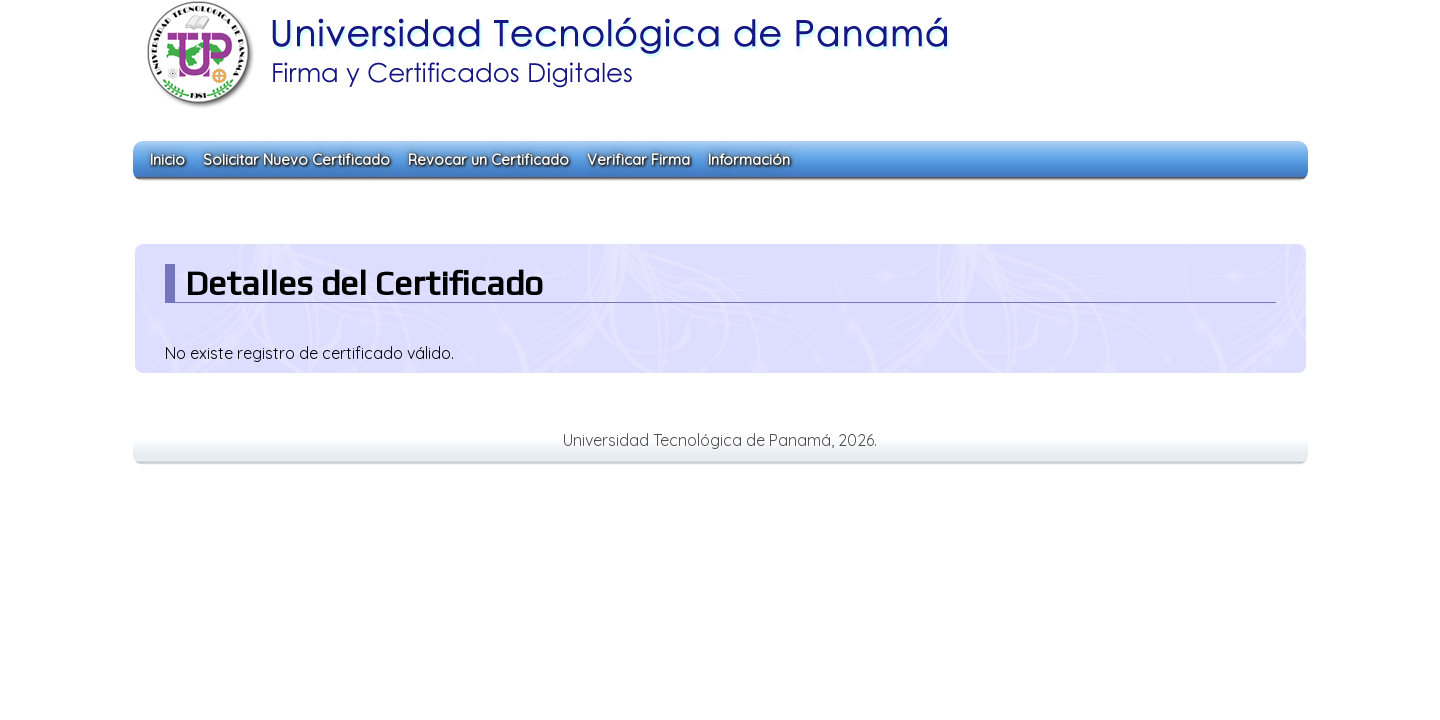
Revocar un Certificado (488, 159)
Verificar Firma (638, 159)
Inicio (167, 159)
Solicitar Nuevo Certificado (296, 159)
